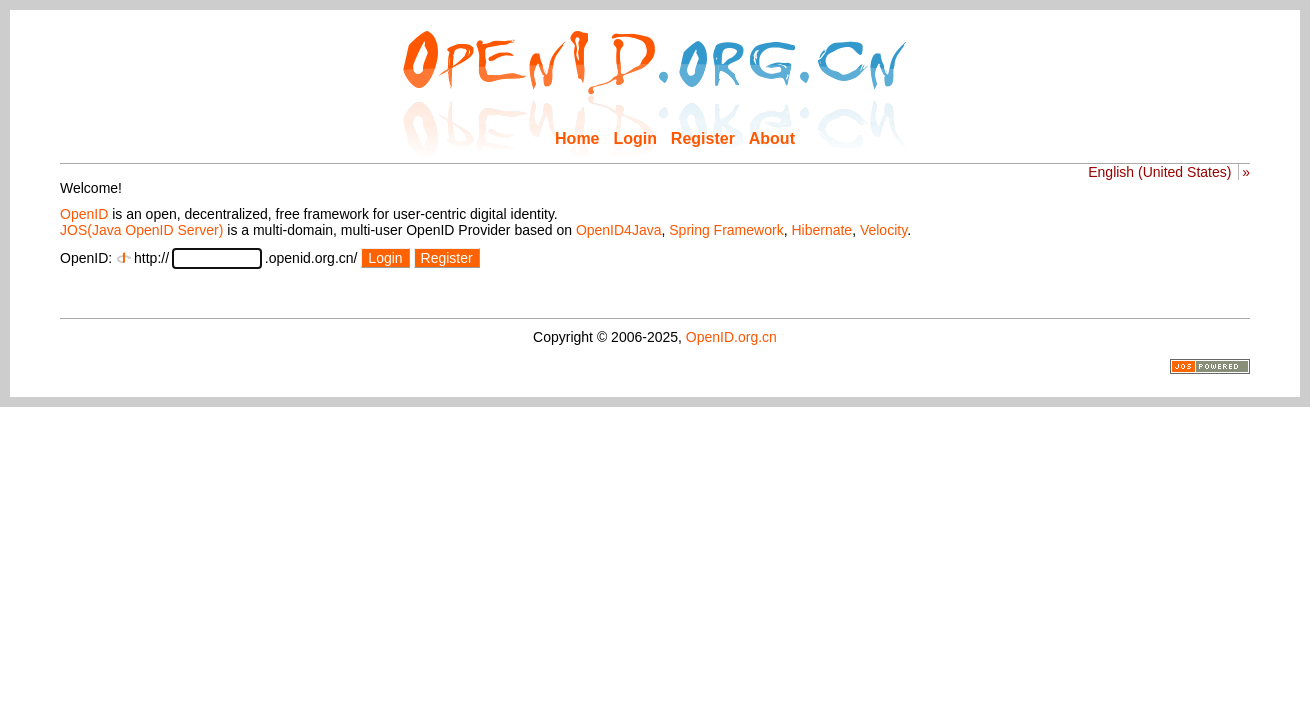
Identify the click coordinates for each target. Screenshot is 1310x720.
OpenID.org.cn (731, 337)
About (772, 138)
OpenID (84, 214)
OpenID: (86, 258)
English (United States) (1159, 172)
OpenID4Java (619, 230)
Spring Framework (726, 230)
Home (577, 138)
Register (703, 138)
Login (635, 138)
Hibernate (821, 230)
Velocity (883, 230)
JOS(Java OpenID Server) (141, 230)
